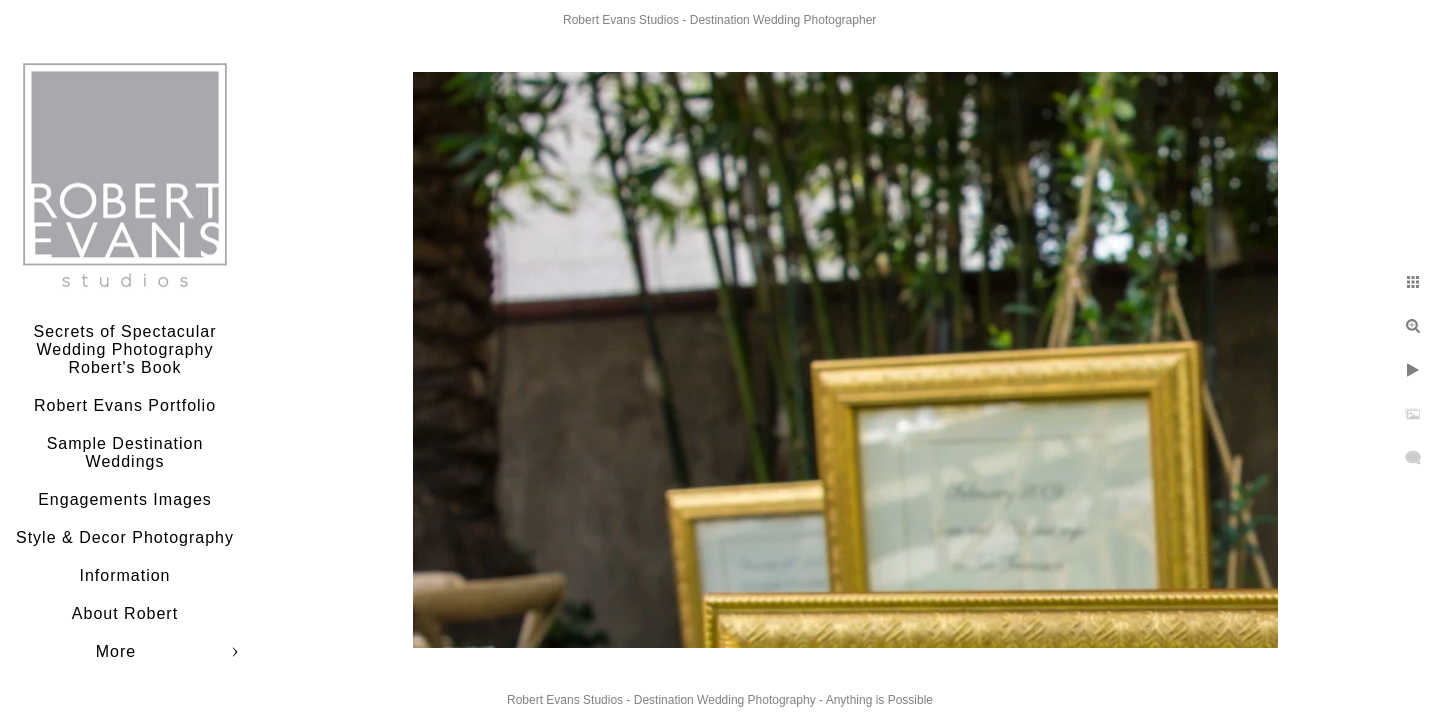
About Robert (125, 613)
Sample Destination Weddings (125, 452)
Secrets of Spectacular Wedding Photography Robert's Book (125, 349)
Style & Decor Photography (125, 537)
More (116, 651)
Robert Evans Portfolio (125, 405)
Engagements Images (125, 499)
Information (124, 575)
